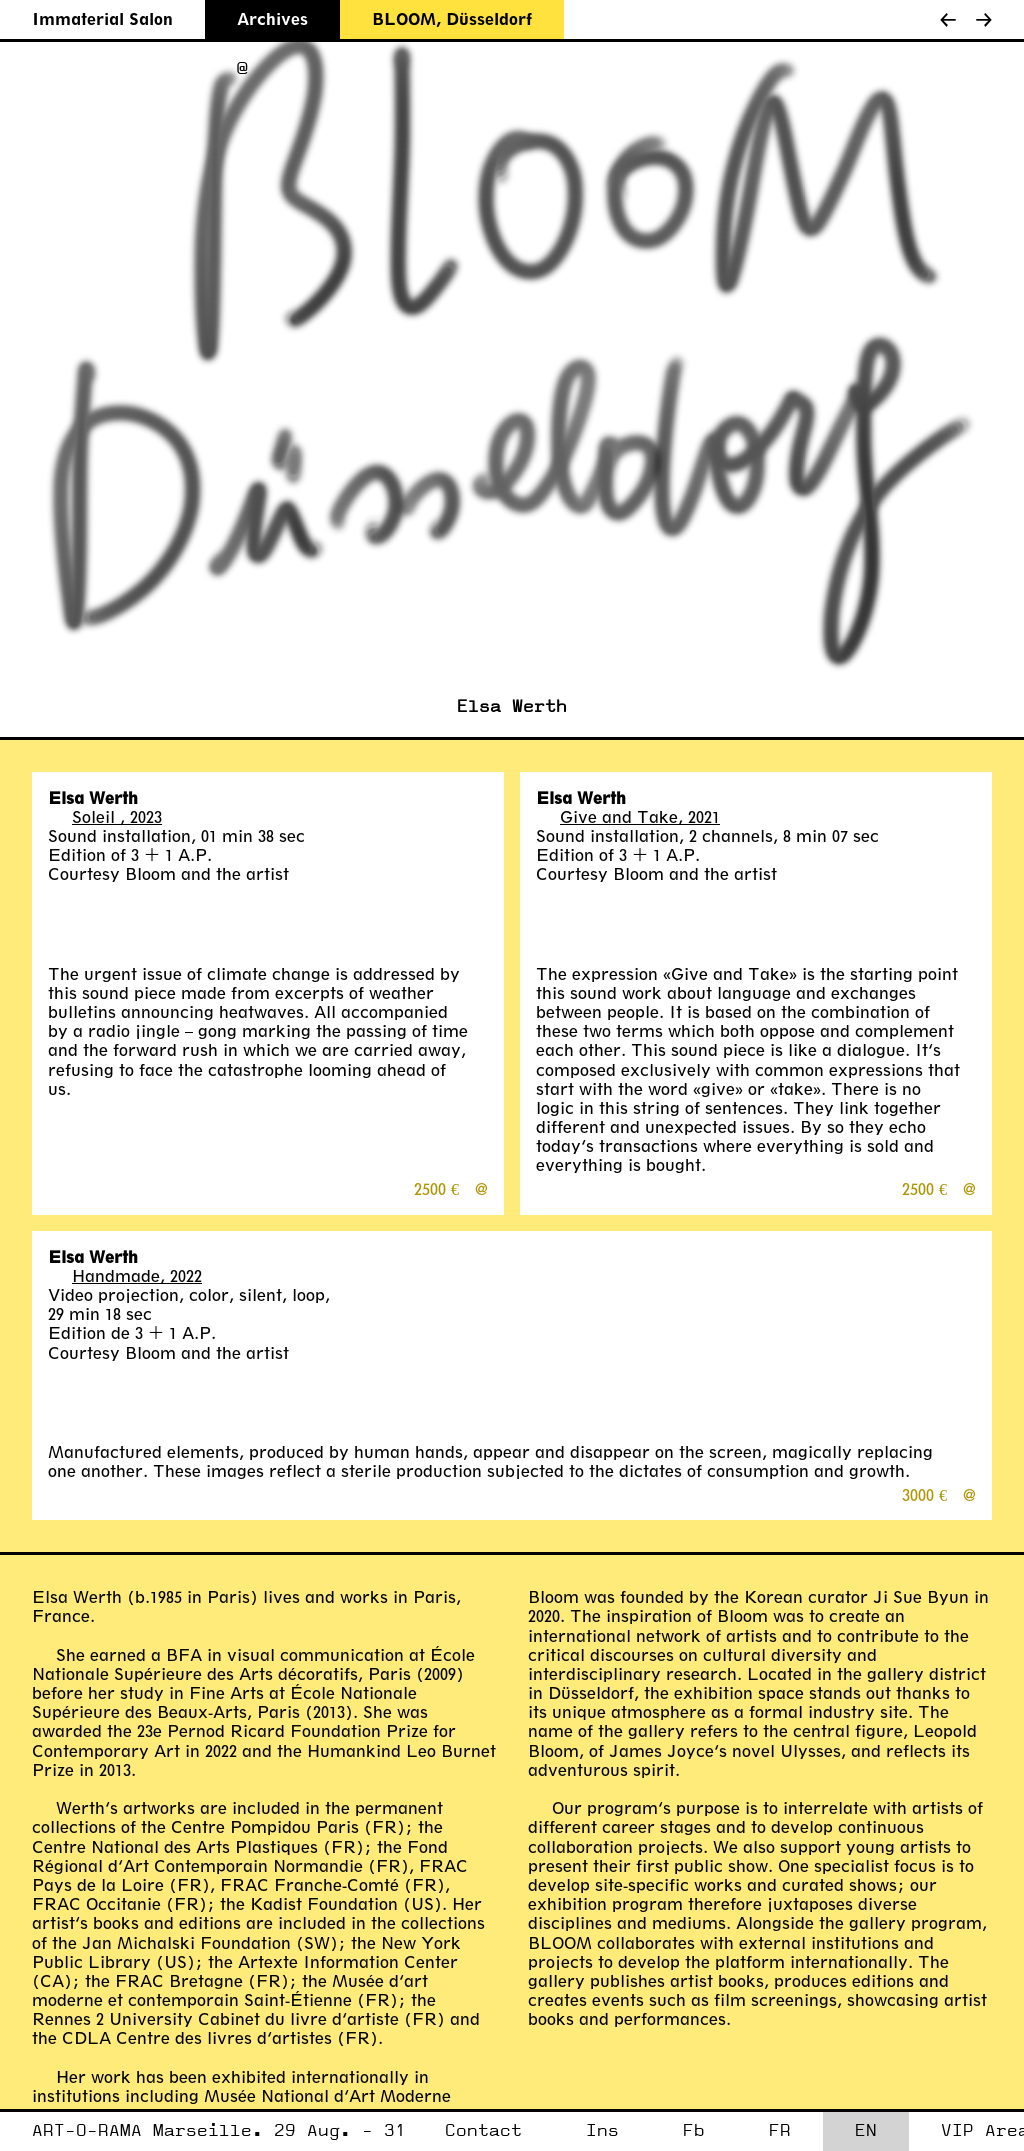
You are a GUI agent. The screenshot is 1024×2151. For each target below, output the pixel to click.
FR (780, 2130)
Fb (694, 2130)
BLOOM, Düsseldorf (452, 18)
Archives (272, 18)
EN (866, 2130)
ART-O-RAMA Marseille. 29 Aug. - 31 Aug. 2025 (219, 2136)
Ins (602, 2130)
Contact (483, 2130)
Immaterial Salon (102, 18)
